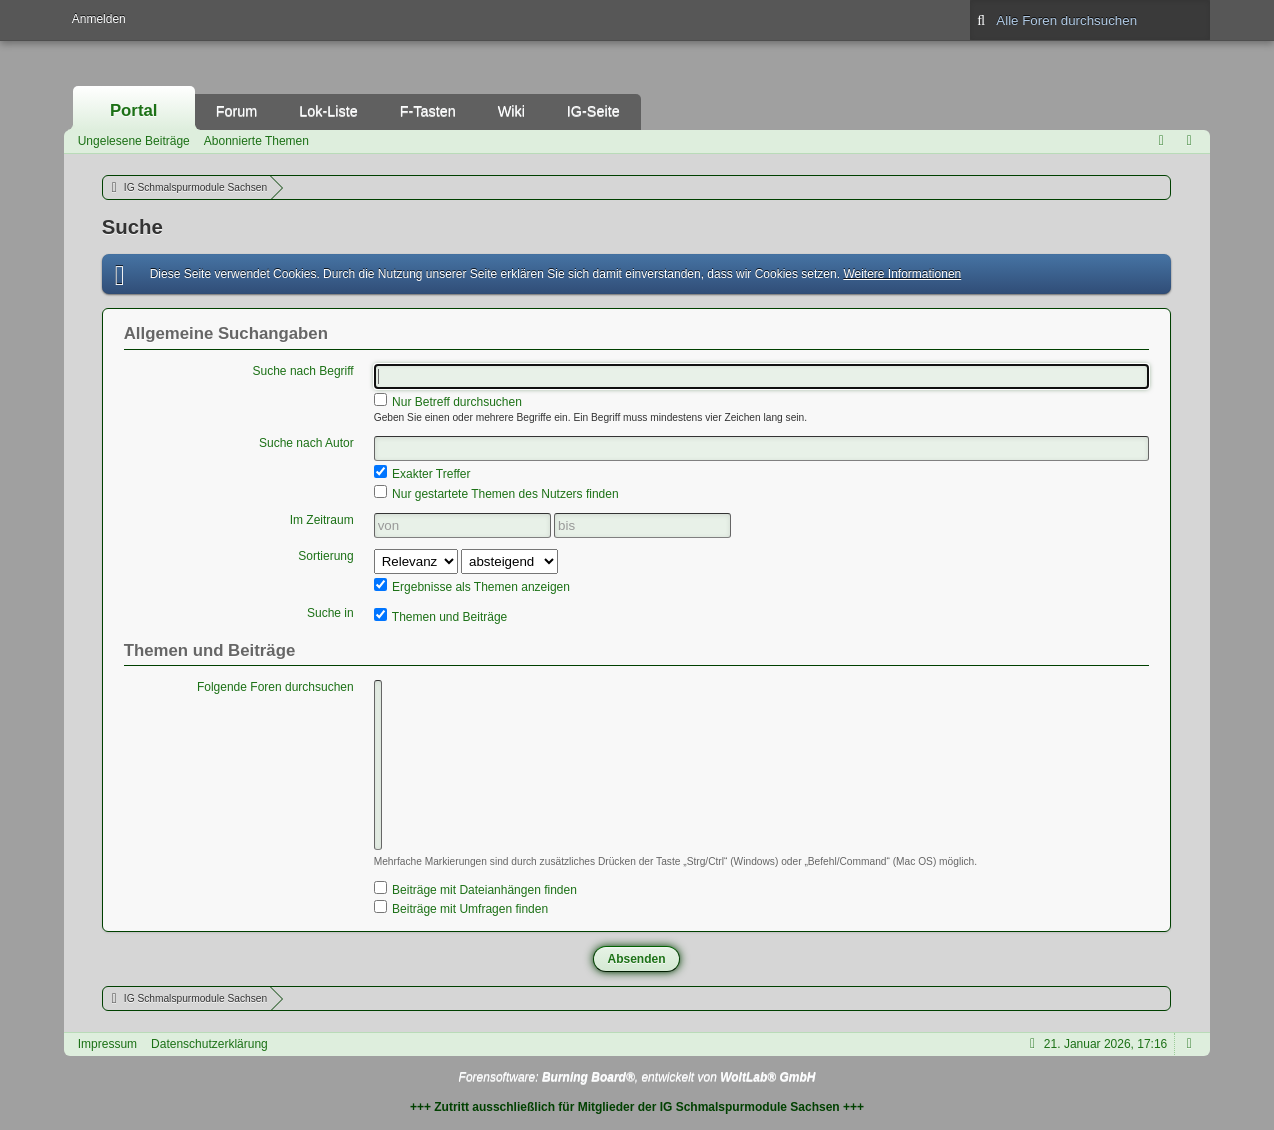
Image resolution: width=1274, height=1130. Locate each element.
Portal (134, 110)
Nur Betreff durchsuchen (448, 401)
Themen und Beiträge (441, 616)
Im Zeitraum (322, 520)
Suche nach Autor (306, 443)
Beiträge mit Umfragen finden (461, 908)
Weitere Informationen (902, 274)
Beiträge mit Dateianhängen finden (475, 889)
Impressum (107, 1044)
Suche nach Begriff (303, 371)
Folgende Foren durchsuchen (275, 687)
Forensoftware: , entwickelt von (637, 1077)
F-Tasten (428, 111)
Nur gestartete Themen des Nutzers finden (496, 493)
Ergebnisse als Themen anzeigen (472, 586)
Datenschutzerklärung (209, 1044)
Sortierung (325, 556)
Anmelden (99, 19)
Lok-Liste (328, 111)
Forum (237, 111)
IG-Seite (593, 111)
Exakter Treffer (422, 473)
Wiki (511, 111)
